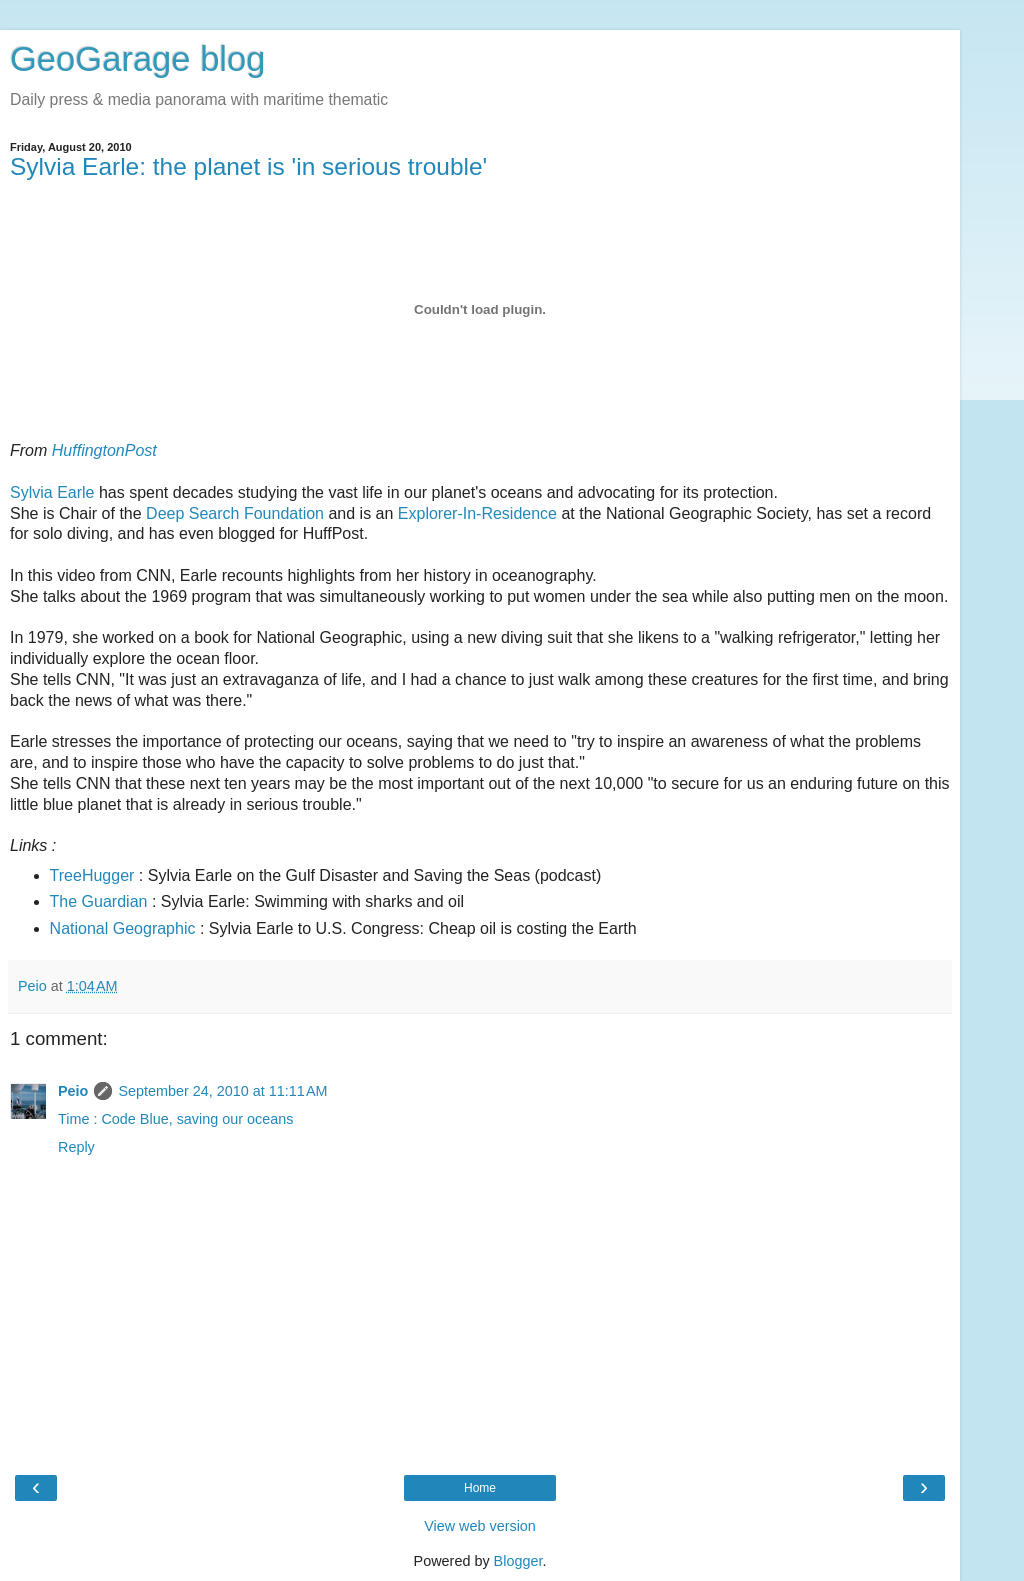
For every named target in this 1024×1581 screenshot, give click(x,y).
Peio (73, 1091)
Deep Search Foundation (235, 513)
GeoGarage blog (137, 59)
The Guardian (99, 901)
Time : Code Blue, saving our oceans (175, 1119)
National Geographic (123, 928)
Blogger (518, 1561)
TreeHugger (92, 875)
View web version (480, 1526)
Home (480, 1488)
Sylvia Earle (52, 492)
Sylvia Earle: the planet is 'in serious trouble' (248, 166)
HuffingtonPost (104, 450)
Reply (76, 1147)
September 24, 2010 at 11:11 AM (222, 1091)
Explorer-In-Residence (477, 513)
